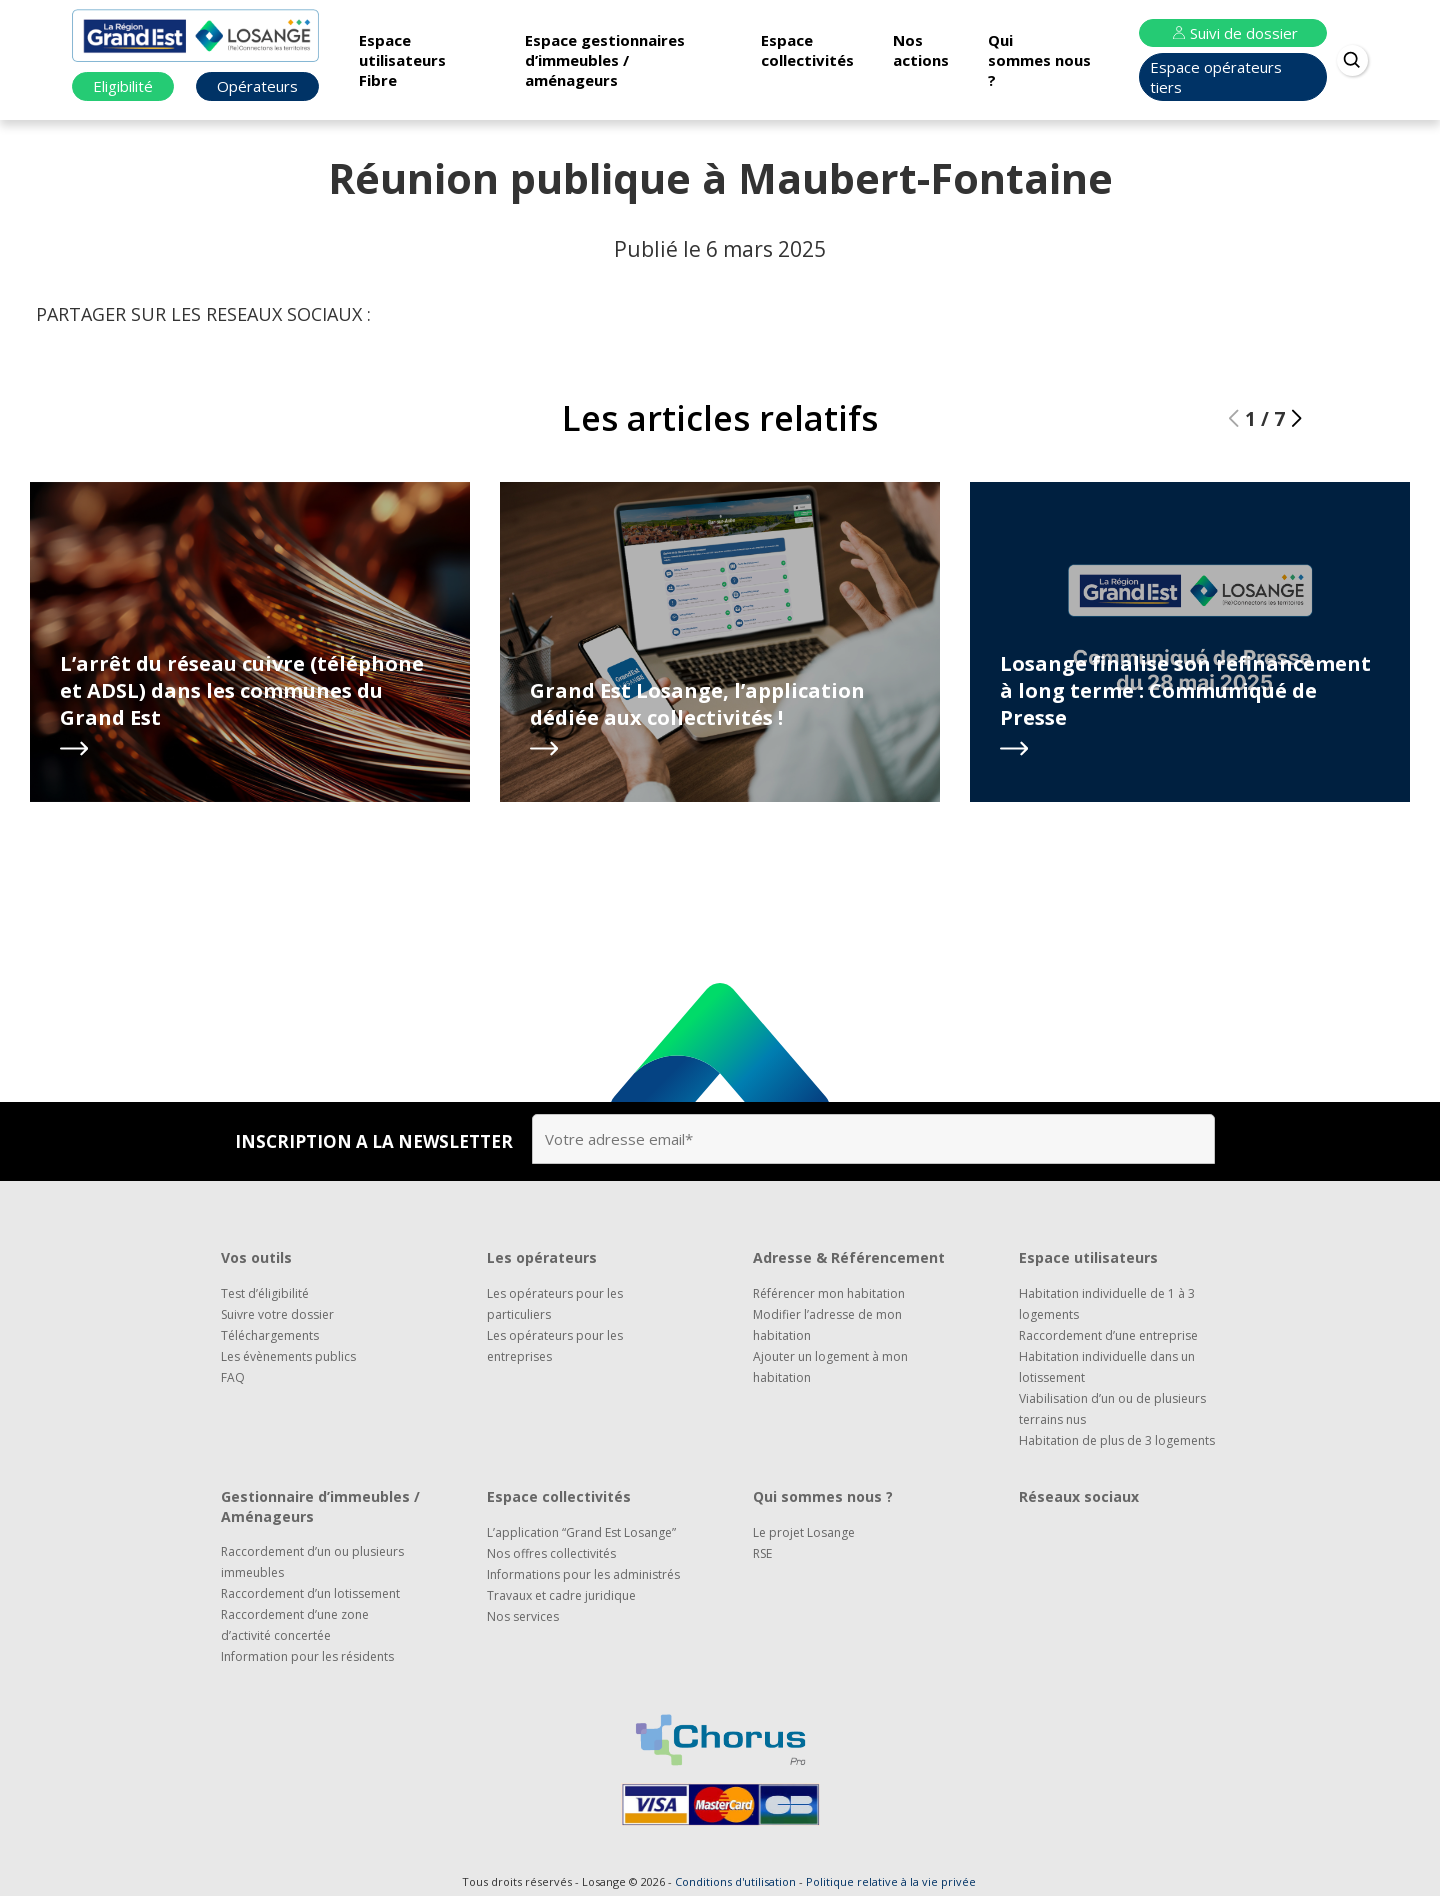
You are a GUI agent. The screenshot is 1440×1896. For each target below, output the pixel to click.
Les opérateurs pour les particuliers (555, 1304)
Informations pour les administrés (583, 1574)
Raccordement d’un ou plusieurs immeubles (312, 1562)
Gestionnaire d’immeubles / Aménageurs (320, 1506)
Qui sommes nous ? (1039, 60)
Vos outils (256, 1257)
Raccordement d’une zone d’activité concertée (295, 1625)
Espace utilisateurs (1088, 1257)
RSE (762, 1553)
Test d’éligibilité (265, 1293)
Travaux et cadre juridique (561, 1595)
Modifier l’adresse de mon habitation (827, 1325)
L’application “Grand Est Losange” (581, 1532)
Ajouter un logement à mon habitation (830, 1367)
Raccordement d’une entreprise (1108, 1335)
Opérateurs (257, 86)
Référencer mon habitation (829, 1293)
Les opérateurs (542, 1257)
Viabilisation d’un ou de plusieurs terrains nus (1112, 1409)
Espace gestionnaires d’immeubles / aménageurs (605, 60)
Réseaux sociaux (1079, 1496)
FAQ (233, 1377)
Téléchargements (270, 1335)
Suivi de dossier (1233, 33)
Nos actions (921, 50)
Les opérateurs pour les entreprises (555, 1346)
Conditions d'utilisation (735, 1881)
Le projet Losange (804, 1532)
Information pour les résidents (307, 1656)
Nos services (523, 1616)
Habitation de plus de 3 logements (1117, 1440)
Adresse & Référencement (849, 1257)
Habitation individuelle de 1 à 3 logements (1107, 1304)
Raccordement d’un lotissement (310, 1593)
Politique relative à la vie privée (891, 1881)
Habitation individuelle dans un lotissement (1107, 1367)
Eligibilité (123, 86)
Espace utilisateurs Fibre (402, 60)
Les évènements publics (288, 1356)
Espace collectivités (807, 50)
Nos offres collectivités (551, 1553)
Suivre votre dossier (277, 1314)
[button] (1296, 419)
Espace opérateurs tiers (1216, 77)
